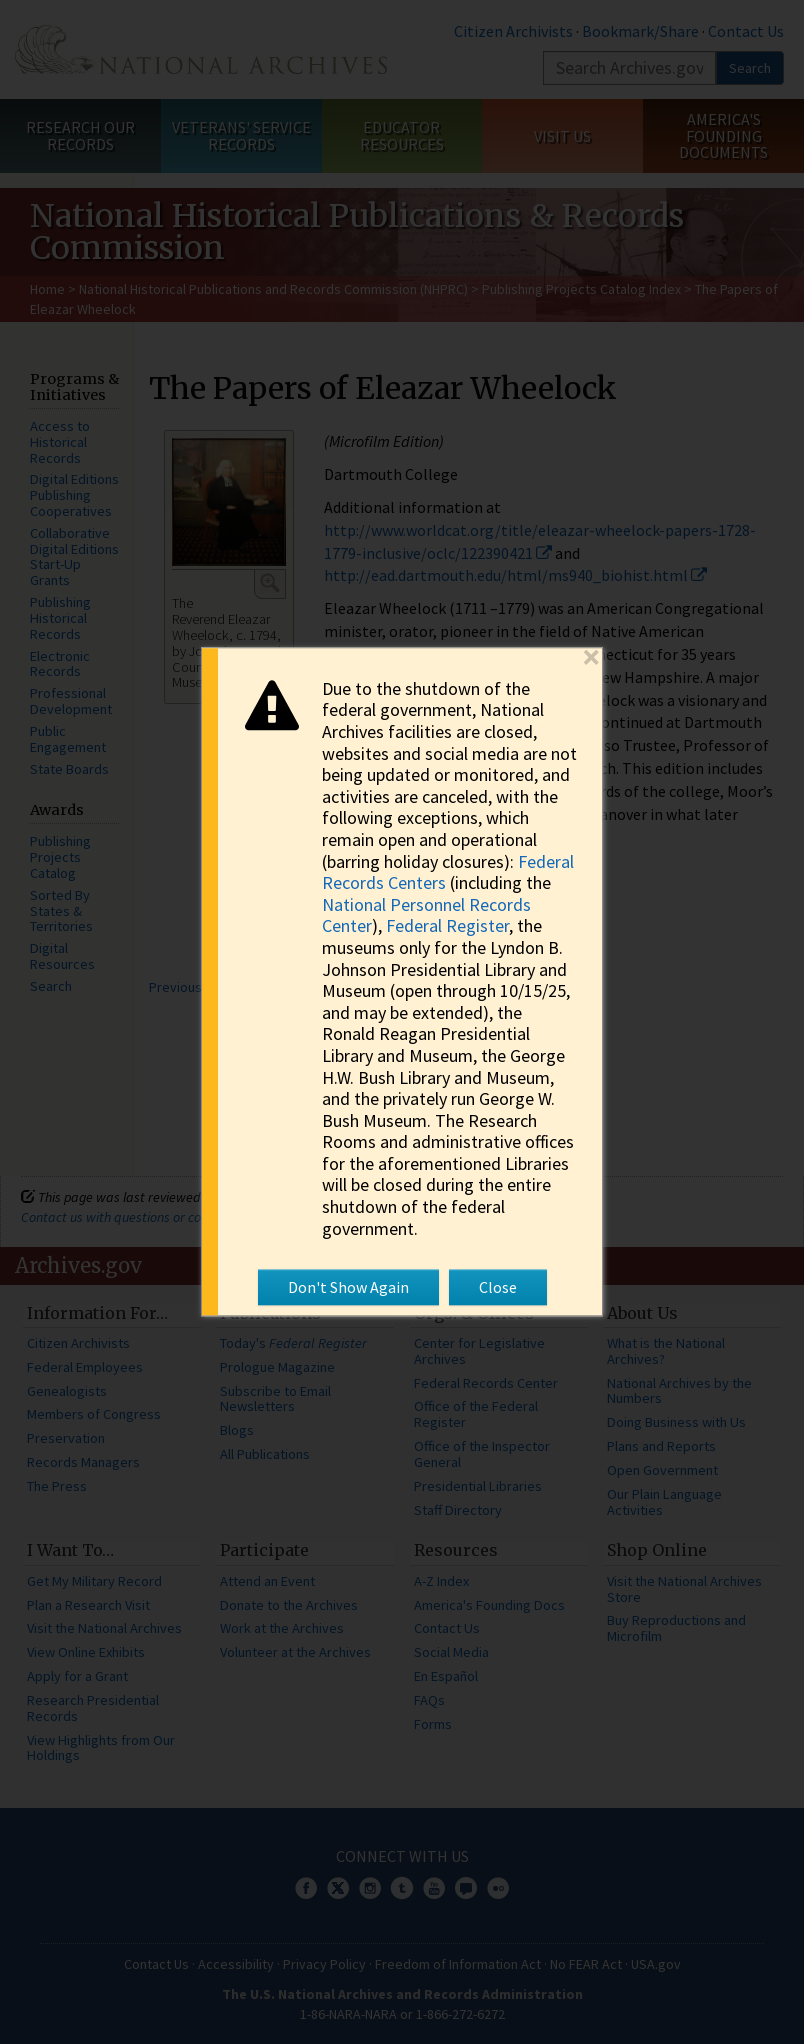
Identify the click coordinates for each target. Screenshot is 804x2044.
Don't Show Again (348, 1288)
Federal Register (447, 926)
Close (498, 1288)
